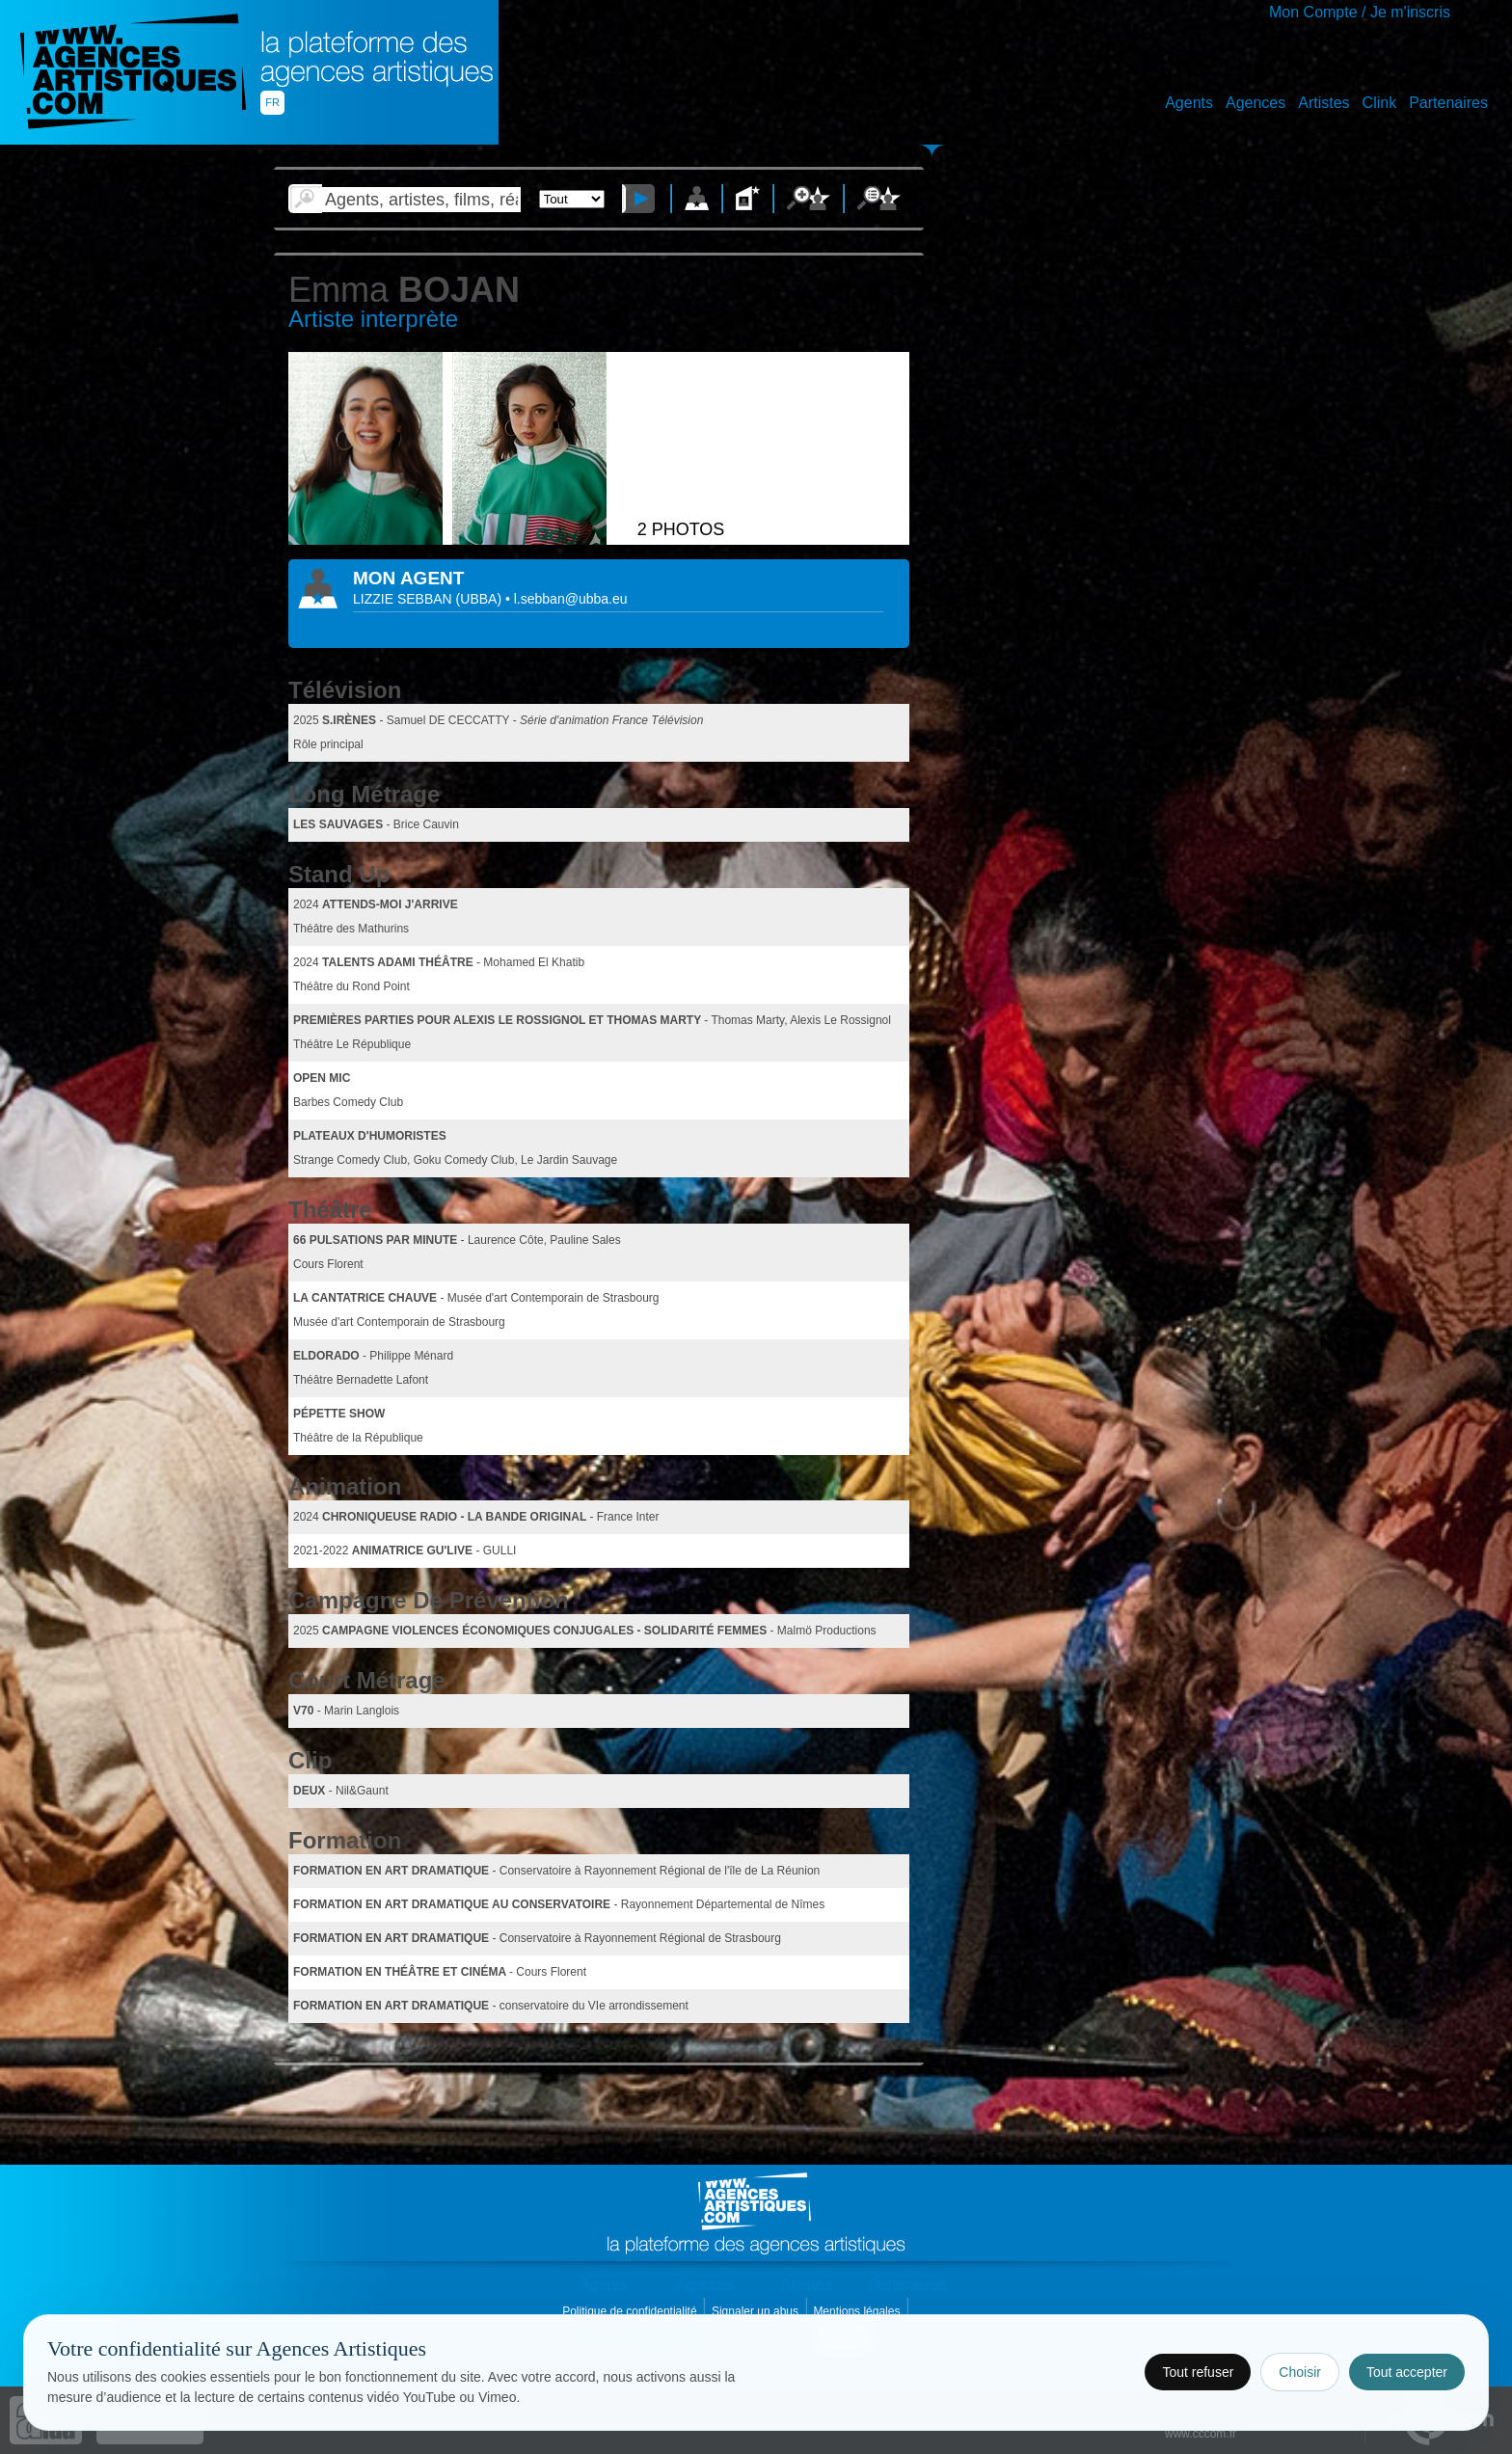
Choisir (1300, 2372)
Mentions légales (858, 2311)
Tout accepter (1406, 2372)
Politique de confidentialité (631, 2311)
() (480, 599)
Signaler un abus (756, 2311)
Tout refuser (1197, 2372)
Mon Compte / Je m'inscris (1359, 12)
